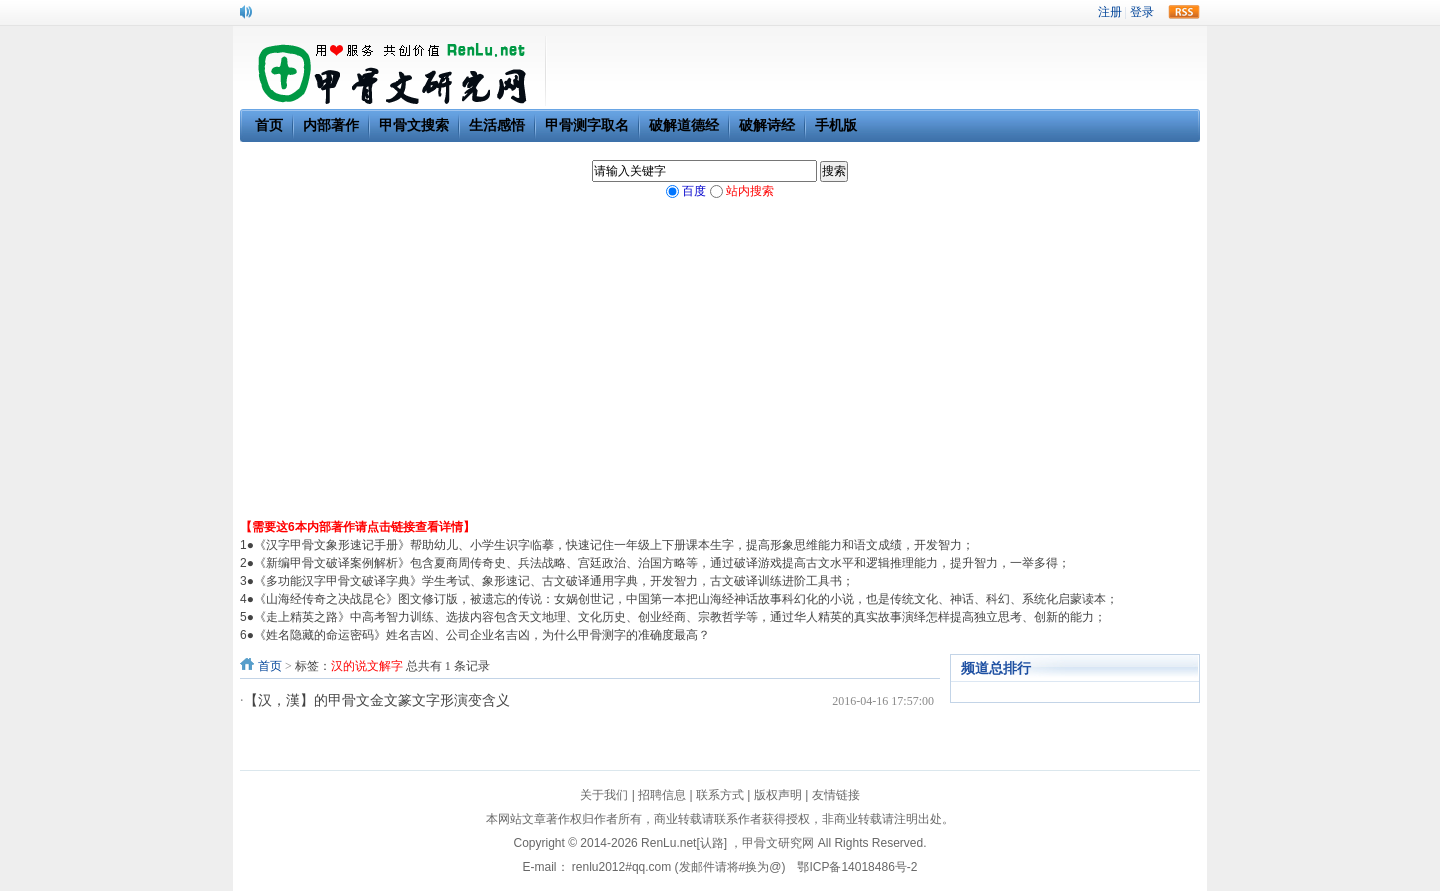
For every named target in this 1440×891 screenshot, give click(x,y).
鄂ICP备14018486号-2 (857, 867)
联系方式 (720, 795)
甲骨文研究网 (778, 843)
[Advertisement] (720, 368)
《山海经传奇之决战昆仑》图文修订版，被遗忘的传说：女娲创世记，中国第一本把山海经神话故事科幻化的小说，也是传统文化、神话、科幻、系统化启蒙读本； (686, 599)
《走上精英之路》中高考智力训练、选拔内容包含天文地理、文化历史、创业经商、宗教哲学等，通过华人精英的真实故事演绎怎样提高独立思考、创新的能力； (680, 617)
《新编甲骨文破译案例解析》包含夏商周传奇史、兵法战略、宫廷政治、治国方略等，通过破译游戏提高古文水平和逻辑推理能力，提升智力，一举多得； (662, 563)
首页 (270, 666)
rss (1184, 12)
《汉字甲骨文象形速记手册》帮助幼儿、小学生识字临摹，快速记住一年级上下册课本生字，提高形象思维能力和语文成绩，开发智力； (614, 545)
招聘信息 (662, 795)
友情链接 (836, 795)
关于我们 (604, 795)
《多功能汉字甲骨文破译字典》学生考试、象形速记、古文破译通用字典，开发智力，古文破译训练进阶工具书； (554, 581)
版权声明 (778, 795)
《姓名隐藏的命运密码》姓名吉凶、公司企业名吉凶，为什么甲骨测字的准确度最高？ (482, 635)
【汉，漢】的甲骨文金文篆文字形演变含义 (377, 700)
